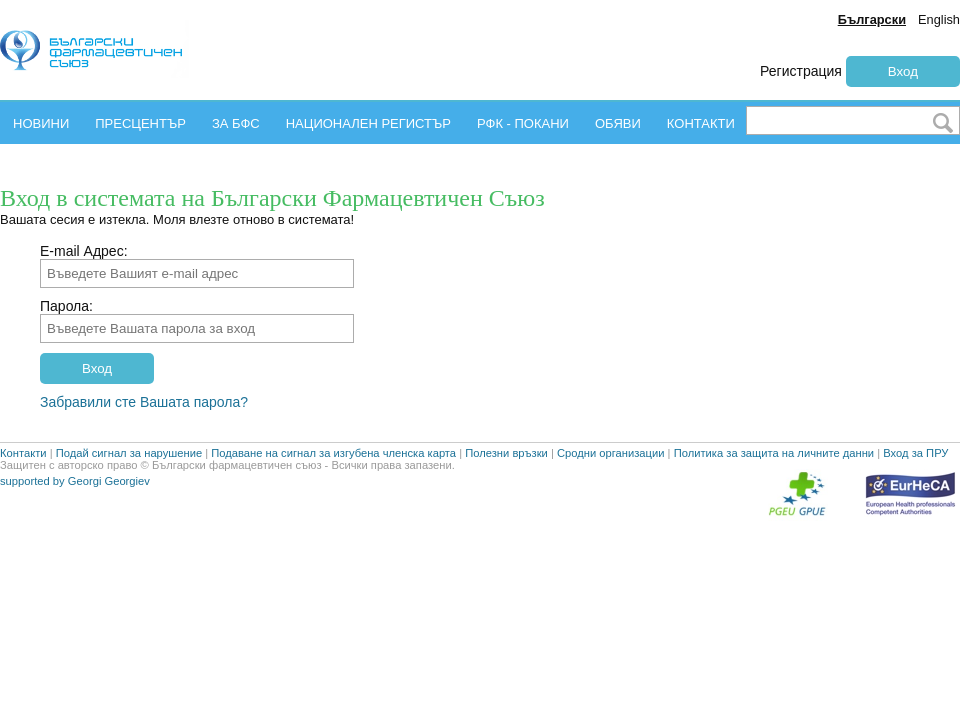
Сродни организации (611, 497)
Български (872, 19)
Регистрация (801, 71)
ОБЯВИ (618, 123)
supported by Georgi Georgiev (75, 525)
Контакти (23, 497)
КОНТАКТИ (701, 123)
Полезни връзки (506, 497)
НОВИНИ (41, 123)
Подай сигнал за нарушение (129, 497)
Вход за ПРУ (915, 497)
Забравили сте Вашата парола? (144, 402)
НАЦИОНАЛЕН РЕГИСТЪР (368, 123)
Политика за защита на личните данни (774, 497)
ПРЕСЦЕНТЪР (140, 123)
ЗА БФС (236, 123)
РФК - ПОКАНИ (523, 123)
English (939, 19)
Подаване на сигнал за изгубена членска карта (333, 497)
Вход (903, 71)
